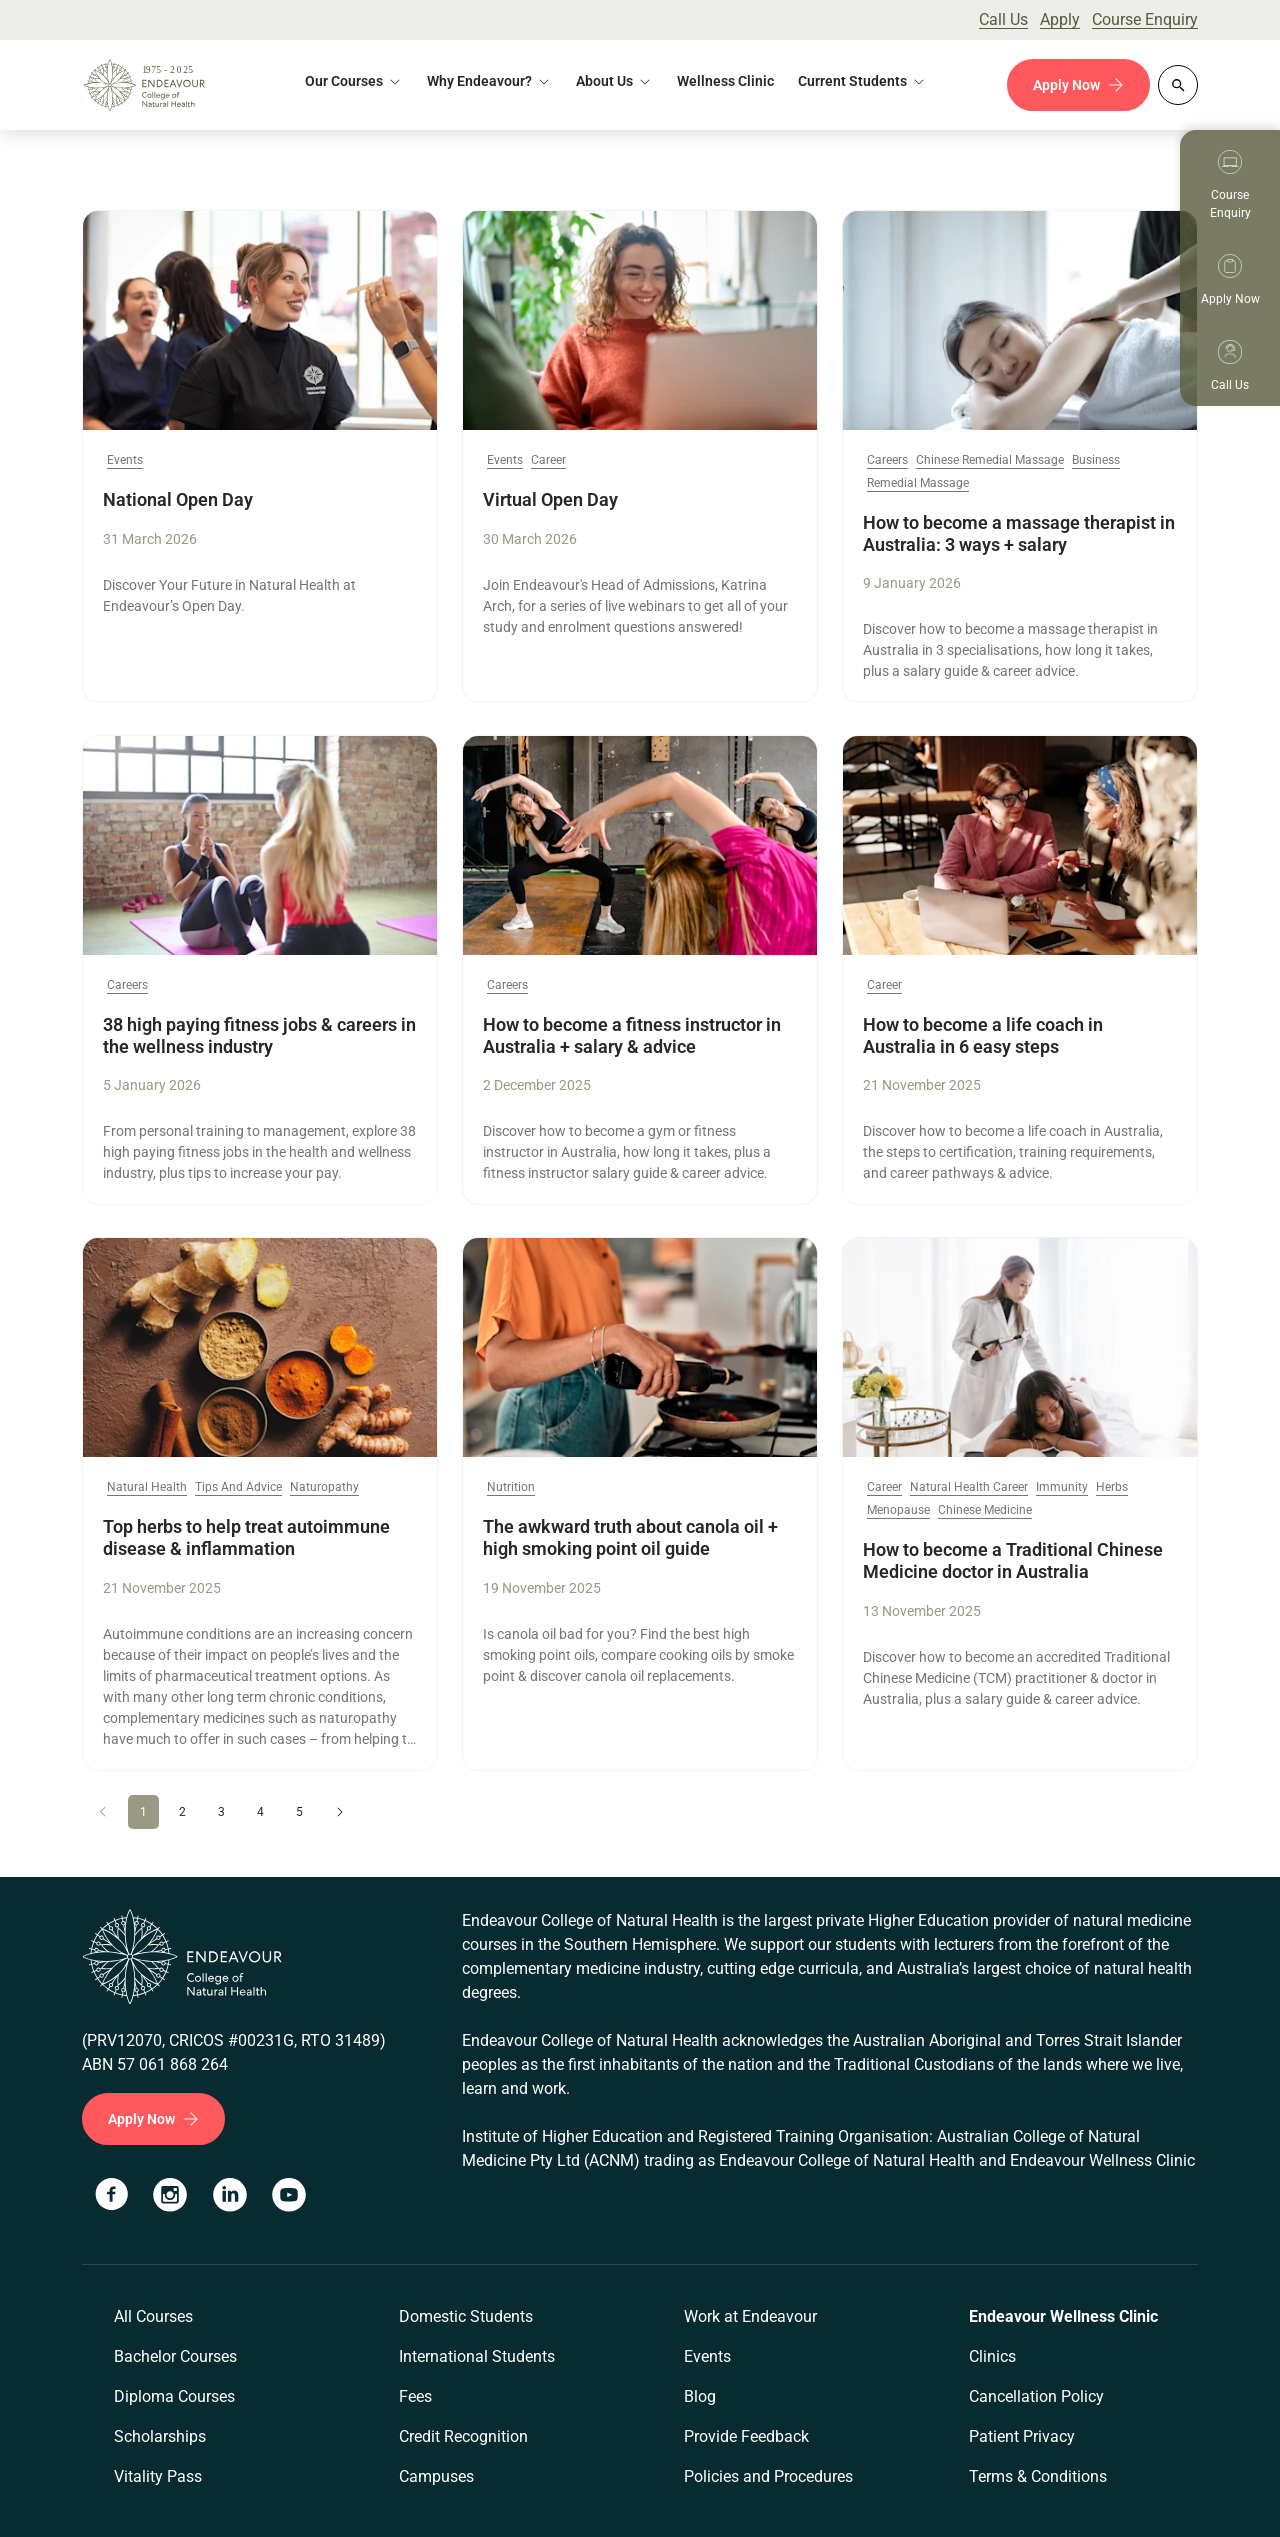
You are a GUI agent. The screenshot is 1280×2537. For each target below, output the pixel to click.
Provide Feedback (746, 2436)
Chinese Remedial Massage (990, 460)
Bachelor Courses (175, 2356)
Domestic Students (466, 2316)
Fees (415, 2396)
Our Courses (344, 81)
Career (548, 460)
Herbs (1112, 1487)
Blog (700, 2396)
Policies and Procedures (768, 2476)
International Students (477, 2356)
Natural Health (147, 1487)
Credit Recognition (463, 2436)
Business (1096, 460)
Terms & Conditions (1038, 2476)
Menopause (898, 1510)
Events (125, 460)
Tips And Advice (238, 1487)
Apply (1060, 19)
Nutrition (511, 1487)
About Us (604, 81)
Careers (887, 460)
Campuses (436, 2476)
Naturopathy (324, 1487)
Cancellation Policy (1036, 2396)
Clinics (992, 2356)
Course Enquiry (1145, 19)
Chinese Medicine (985, 1510)
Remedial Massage (918, 483)
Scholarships (160, 2436)
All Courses (153, 2316)
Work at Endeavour (750, 2316)
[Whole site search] (1178, 85)
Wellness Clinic (725, 81)
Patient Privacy (1022, 2436)
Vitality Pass (158, 2476)
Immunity (1062, 1487)
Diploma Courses (174, 2396)
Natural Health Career (969, 1487)
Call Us (1003, 19)
